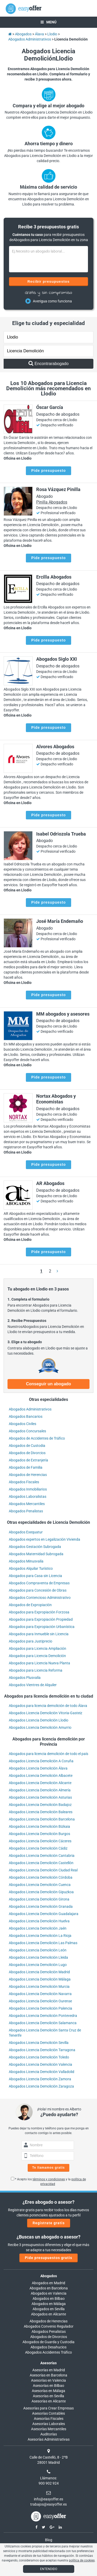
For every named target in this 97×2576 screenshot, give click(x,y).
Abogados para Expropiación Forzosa (39, 1612)
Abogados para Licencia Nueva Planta (39, 1663)
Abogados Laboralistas (27, 1496)
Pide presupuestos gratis (48, 2258)
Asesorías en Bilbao (48, 2385)
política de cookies (82, 2560)
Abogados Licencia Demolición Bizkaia (39, 1826)
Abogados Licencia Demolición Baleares (40, 1812)
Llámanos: (48, 2478)
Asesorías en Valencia (48, 2380)
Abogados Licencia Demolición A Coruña (41, 1761)
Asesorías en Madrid (48, 2370)
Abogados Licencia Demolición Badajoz (40, 1805)
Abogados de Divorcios (27, 1453)
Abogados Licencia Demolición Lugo (38, 1965)
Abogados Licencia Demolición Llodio (38, 1720)
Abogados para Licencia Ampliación (37, 1648)
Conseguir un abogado (48, 1384)
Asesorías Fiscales (48, 2418)
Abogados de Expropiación (30, 1605)
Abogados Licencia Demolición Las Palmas (43, 1943)
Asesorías (48, 2363)
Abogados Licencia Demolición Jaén (37, 1928)
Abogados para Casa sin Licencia (35, 1576)
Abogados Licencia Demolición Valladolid (41, 2072)
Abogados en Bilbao (49, 2298)
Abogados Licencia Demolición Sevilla (39, 2043)
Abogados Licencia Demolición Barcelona (42, 1819)
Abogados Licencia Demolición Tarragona (42, 2050)
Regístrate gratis (49, 2223)
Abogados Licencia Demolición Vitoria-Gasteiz (45, 1713)
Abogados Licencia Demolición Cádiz (38, 1848)
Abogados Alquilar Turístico (31, 1568)
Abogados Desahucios (48, 2347)
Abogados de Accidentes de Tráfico (37, 1438)
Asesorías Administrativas (49, 2439)
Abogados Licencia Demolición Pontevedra (43, 2016)
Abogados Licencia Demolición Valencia (40, 2064)
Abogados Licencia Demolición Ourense (40, 2001)
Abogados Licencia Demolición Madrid (39, 1972)
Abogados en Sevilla (49, 2309)
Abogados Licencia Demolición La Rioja (40, 1935)
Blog (48, 2540)
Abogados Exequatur (26, 1532)
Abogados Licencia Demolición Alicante (40, 1783)
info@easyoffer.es (48, 2499)
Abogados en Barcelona (48, 2288)
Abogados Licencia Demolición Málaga (40, 1979)
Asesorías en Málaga (48, 2391)
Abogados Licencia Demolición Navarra (40, 1994)
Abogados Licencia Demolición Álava (38, 1768)
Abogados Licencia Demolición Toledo (39, 2057)
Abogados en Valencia (48, 2293)
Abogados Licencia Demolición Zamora (40, 2079)
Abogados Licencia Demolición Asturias (40, 1797)
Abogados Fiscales (24, 1482)
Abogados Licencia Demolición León (37, 1950)
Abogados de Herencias (28, 1475)
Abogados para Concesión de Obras (37, 1590)
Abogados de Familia (25, 1467)
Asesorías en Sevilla (48, 2396)
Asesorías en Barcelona (48, 2375)
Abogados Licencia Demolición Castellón (41, 1863)
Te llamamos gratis (48, 2167)
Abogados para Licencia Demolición (37, 1656)
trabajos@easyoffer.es (48, 2504)
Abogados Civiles (22, 1424)
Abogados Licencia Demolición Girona (39, 1899)
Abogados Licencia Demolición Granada (41, 1906)
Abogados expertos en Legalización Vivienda (44, 1539)
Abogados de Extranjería (28, 1460)
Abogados (48, 2276)
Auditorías (48, 2434)
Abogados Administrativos (30, 1409)
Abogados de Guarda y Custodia (48, 2342)
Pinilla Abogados (51, 502)
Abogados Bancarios (25, 1416)
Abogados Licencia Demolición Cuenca (40, 1885)
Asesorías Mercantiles (48, 2429)
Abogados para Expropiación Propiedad (41, 1619)
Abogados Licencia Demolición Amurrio (40, 1727)
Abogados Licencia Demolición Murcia (39, 1986)
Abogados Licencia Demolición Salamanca (43, 2023)
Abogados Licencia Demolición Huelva (39, 1921)
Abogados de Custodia (27, 1445)
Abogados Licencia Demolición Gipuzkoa (41, 1892)
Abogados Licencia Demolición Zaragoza (41, 2086)
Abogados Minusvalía (26, 1561)
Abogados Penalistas (26, 1511)
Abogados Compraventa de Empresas (39, 1583)
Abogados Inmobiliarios (28, 1489)
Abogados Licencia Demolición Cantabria (41, 1855)
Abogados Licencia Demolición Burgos (39, 1834)
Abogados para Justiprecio (30, 1641)
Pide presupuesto (48, 470)
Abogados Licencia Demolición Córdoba (40, 1877)
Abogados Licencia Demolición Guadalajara (43, 1914)
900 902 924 (49, 2483)
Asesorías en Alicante (49, 2401)
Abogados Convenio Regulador (48, 2326)
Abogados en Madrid (48, 2283)
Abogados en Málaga (49, 2304)
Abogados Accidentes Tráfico (48, 2352)
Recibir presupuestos (48, 281)
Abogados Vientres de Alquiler (33, 1685)
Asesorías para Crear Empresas (48, 2408)
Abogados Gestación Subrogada (35, 1547)
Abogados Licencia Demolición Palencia (40, 2008)
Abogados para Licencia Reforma (35, 1670)
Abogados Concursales (27, 1431)
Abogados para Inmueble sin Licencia (39, 1634)
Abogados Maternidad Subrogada (36, 1554)
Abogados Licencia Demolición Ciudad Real (43, 1870)
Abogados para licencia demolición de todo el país (48, 1754)
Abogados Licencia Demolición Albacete (40, 1775)
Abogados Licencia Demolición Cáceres (40, 1841)
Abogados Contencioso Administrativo (40, 1597)
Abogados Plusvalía (25, 1678)
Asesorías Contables (48, 2413)
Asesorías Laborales (48, 2424)
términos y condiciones (49, 2179)
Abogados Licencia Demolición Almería (40, 1790)
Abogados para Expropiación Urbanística (41, 1627)
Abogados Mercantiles (27, 1504)
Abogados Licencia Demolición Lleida (38, 1957)
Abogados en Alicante (48, 2314)
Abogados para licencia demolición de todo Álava (48, 1706)
